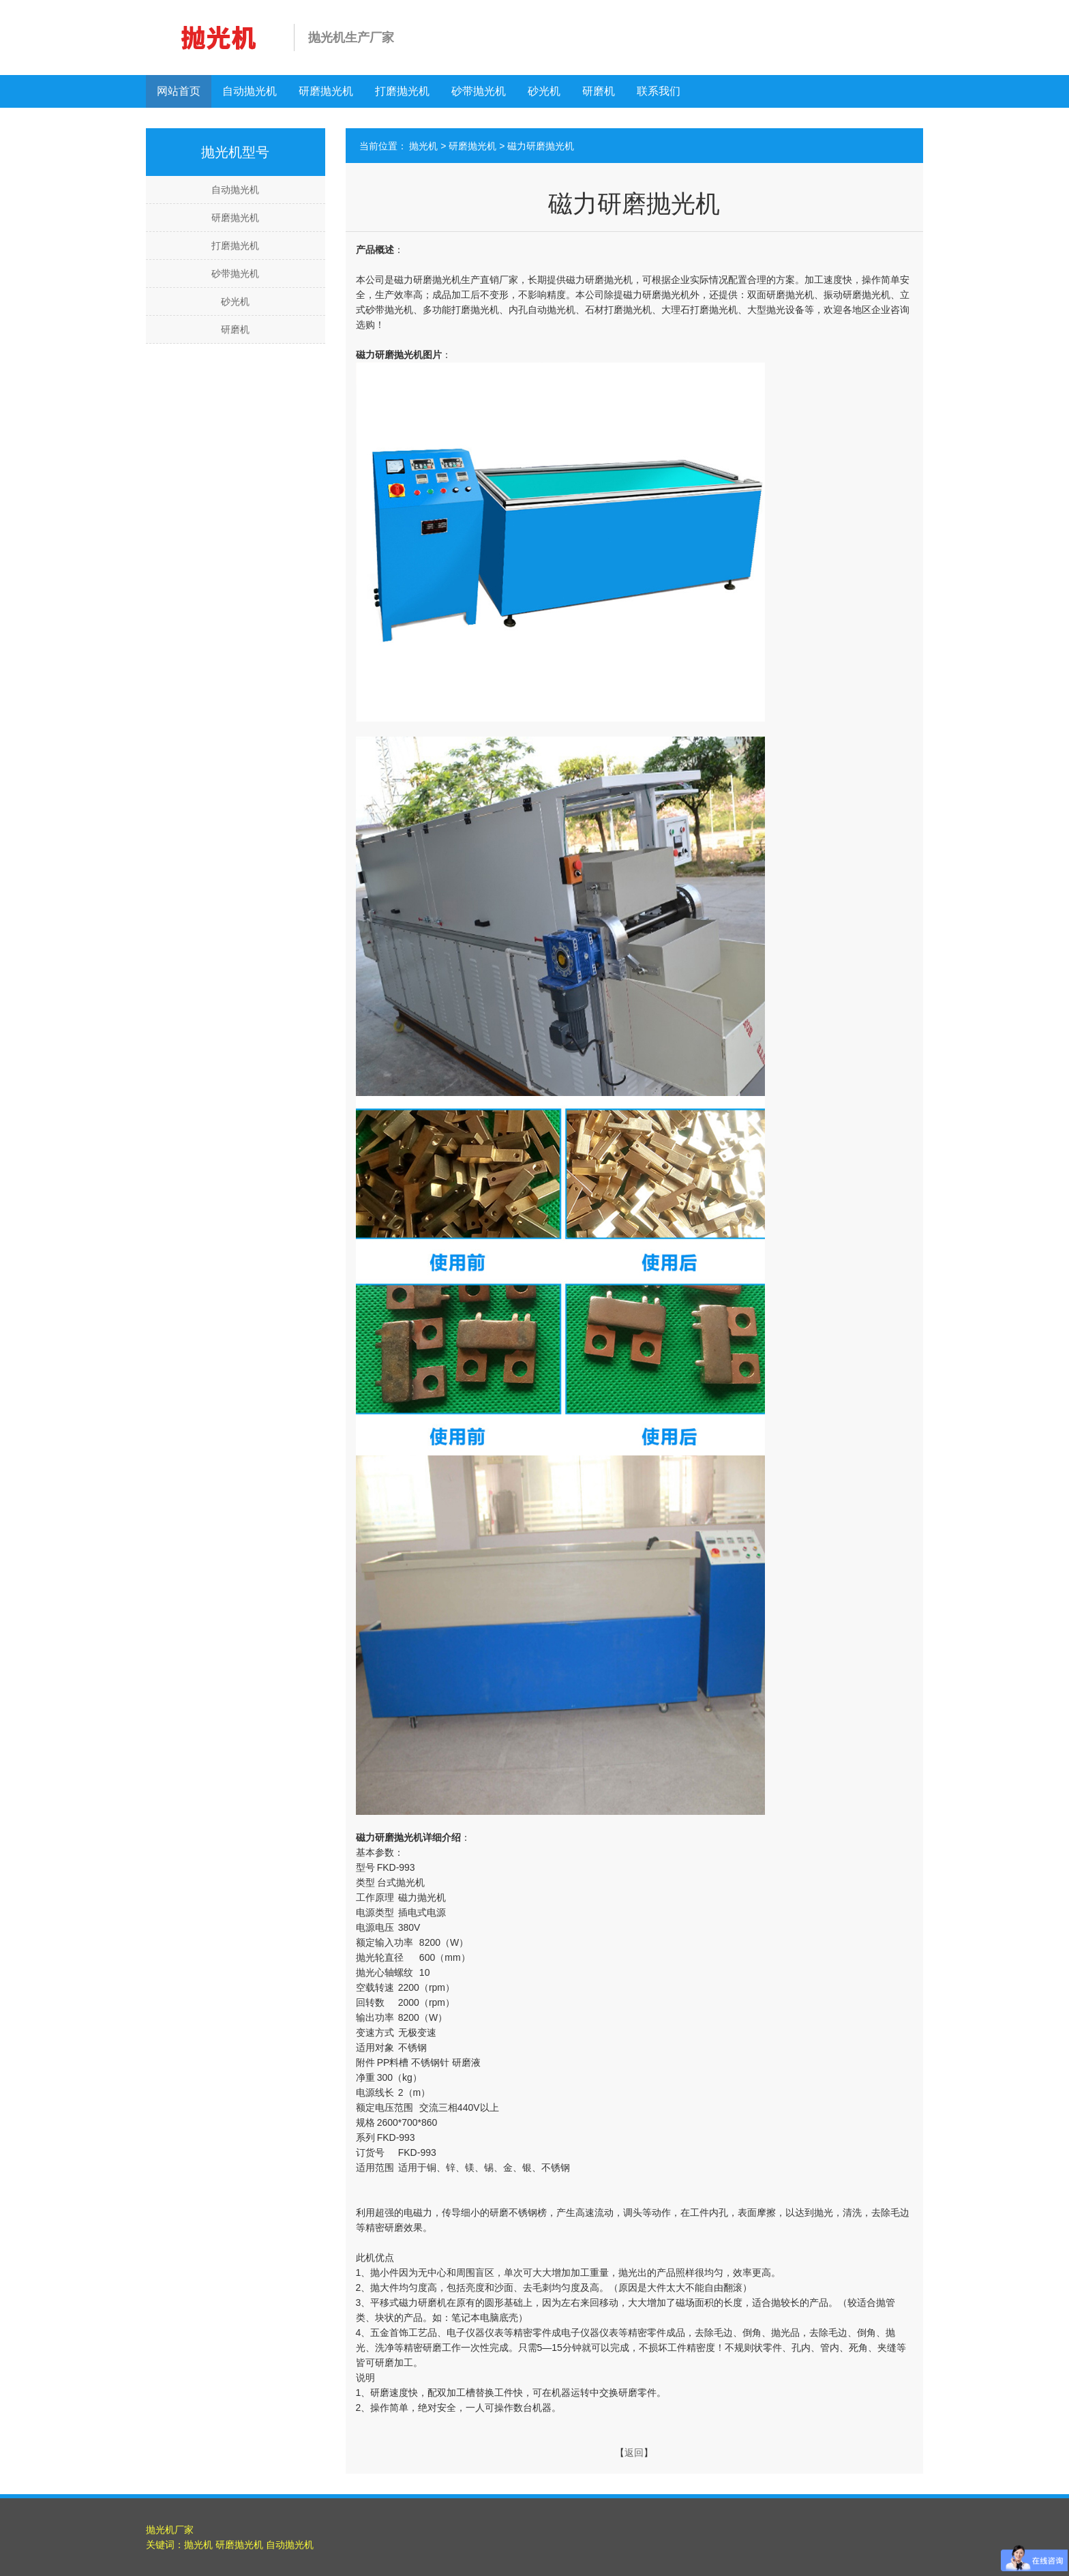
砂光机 (544, 91)
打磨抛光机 (402, 91)
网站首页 (178, 91)
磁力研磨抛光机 (540, 145)
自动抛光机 (249, 91)
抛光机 (423, 145)
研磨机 (598, 91)
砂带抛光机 (478, 91)
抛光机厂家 (170, 2529)
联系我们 (658, 91)
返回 (634, 2452)
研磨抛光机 (326, 91)
